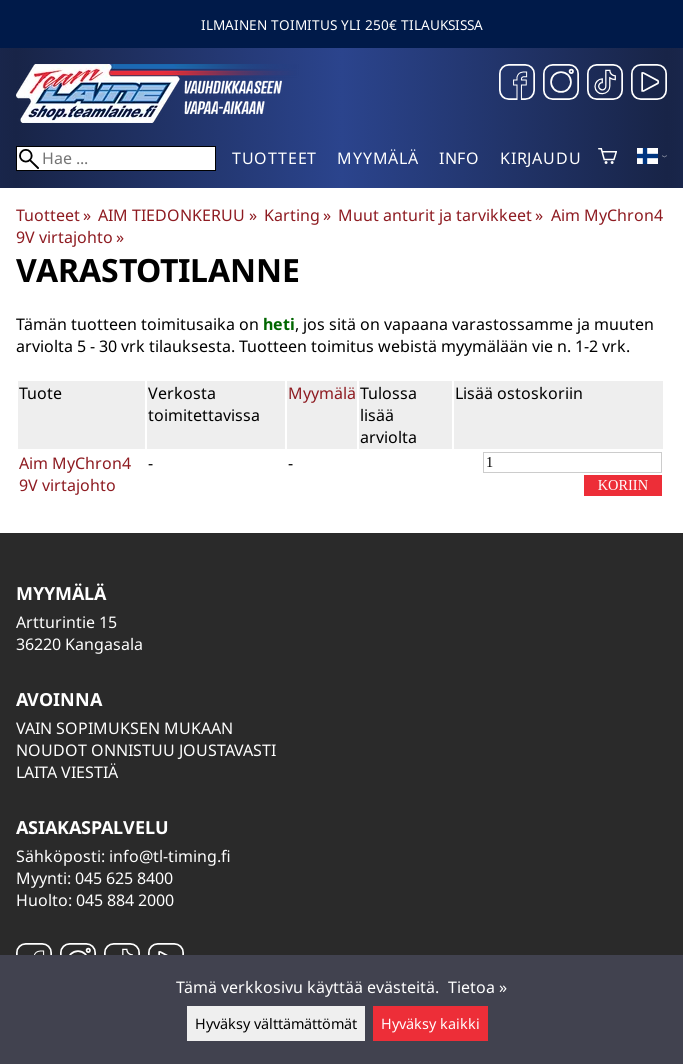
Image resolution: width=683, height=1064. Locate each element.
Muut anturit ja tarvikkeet (440, 215)
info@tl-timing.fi (170, 856)
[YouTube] (649, 84)
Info (459, 158)
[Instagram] (561, 84)
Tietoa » (477, 987)
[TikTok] (605, 84)
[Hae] (116, 158)
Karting (297, 215)
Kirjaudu (540, 158)
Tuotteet (274, 158)
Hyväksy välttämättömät (276, 1023)
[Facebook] (517, 84)
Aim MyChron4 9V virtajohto (75, 474)
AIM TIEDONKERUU (177, 215)
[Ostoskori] (607, 158)
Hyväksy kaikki (430, 1023)
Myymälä (378, 158)
